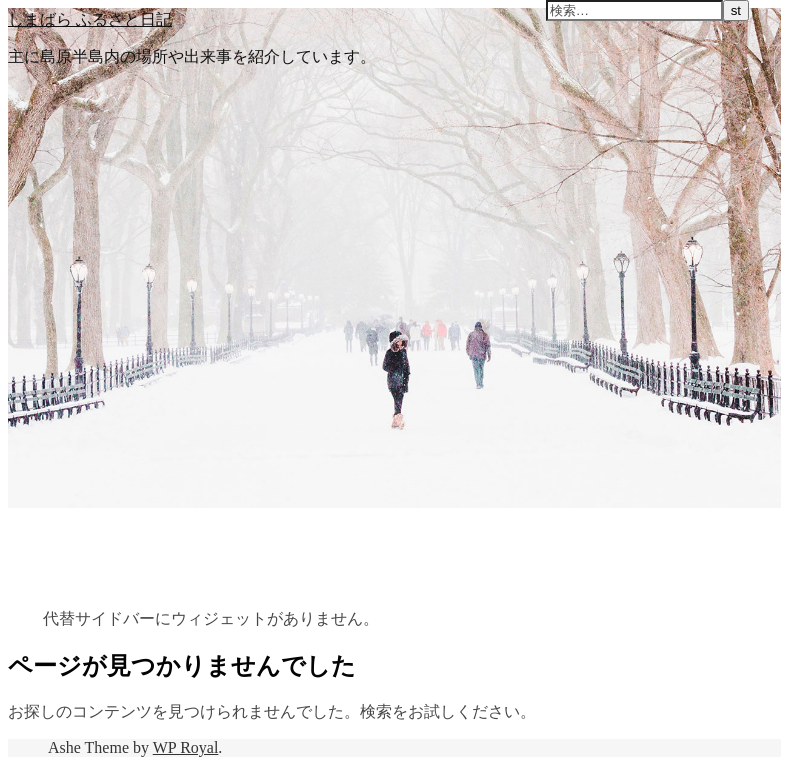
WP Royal (186, 747)
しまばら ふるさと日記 (90, 19)
